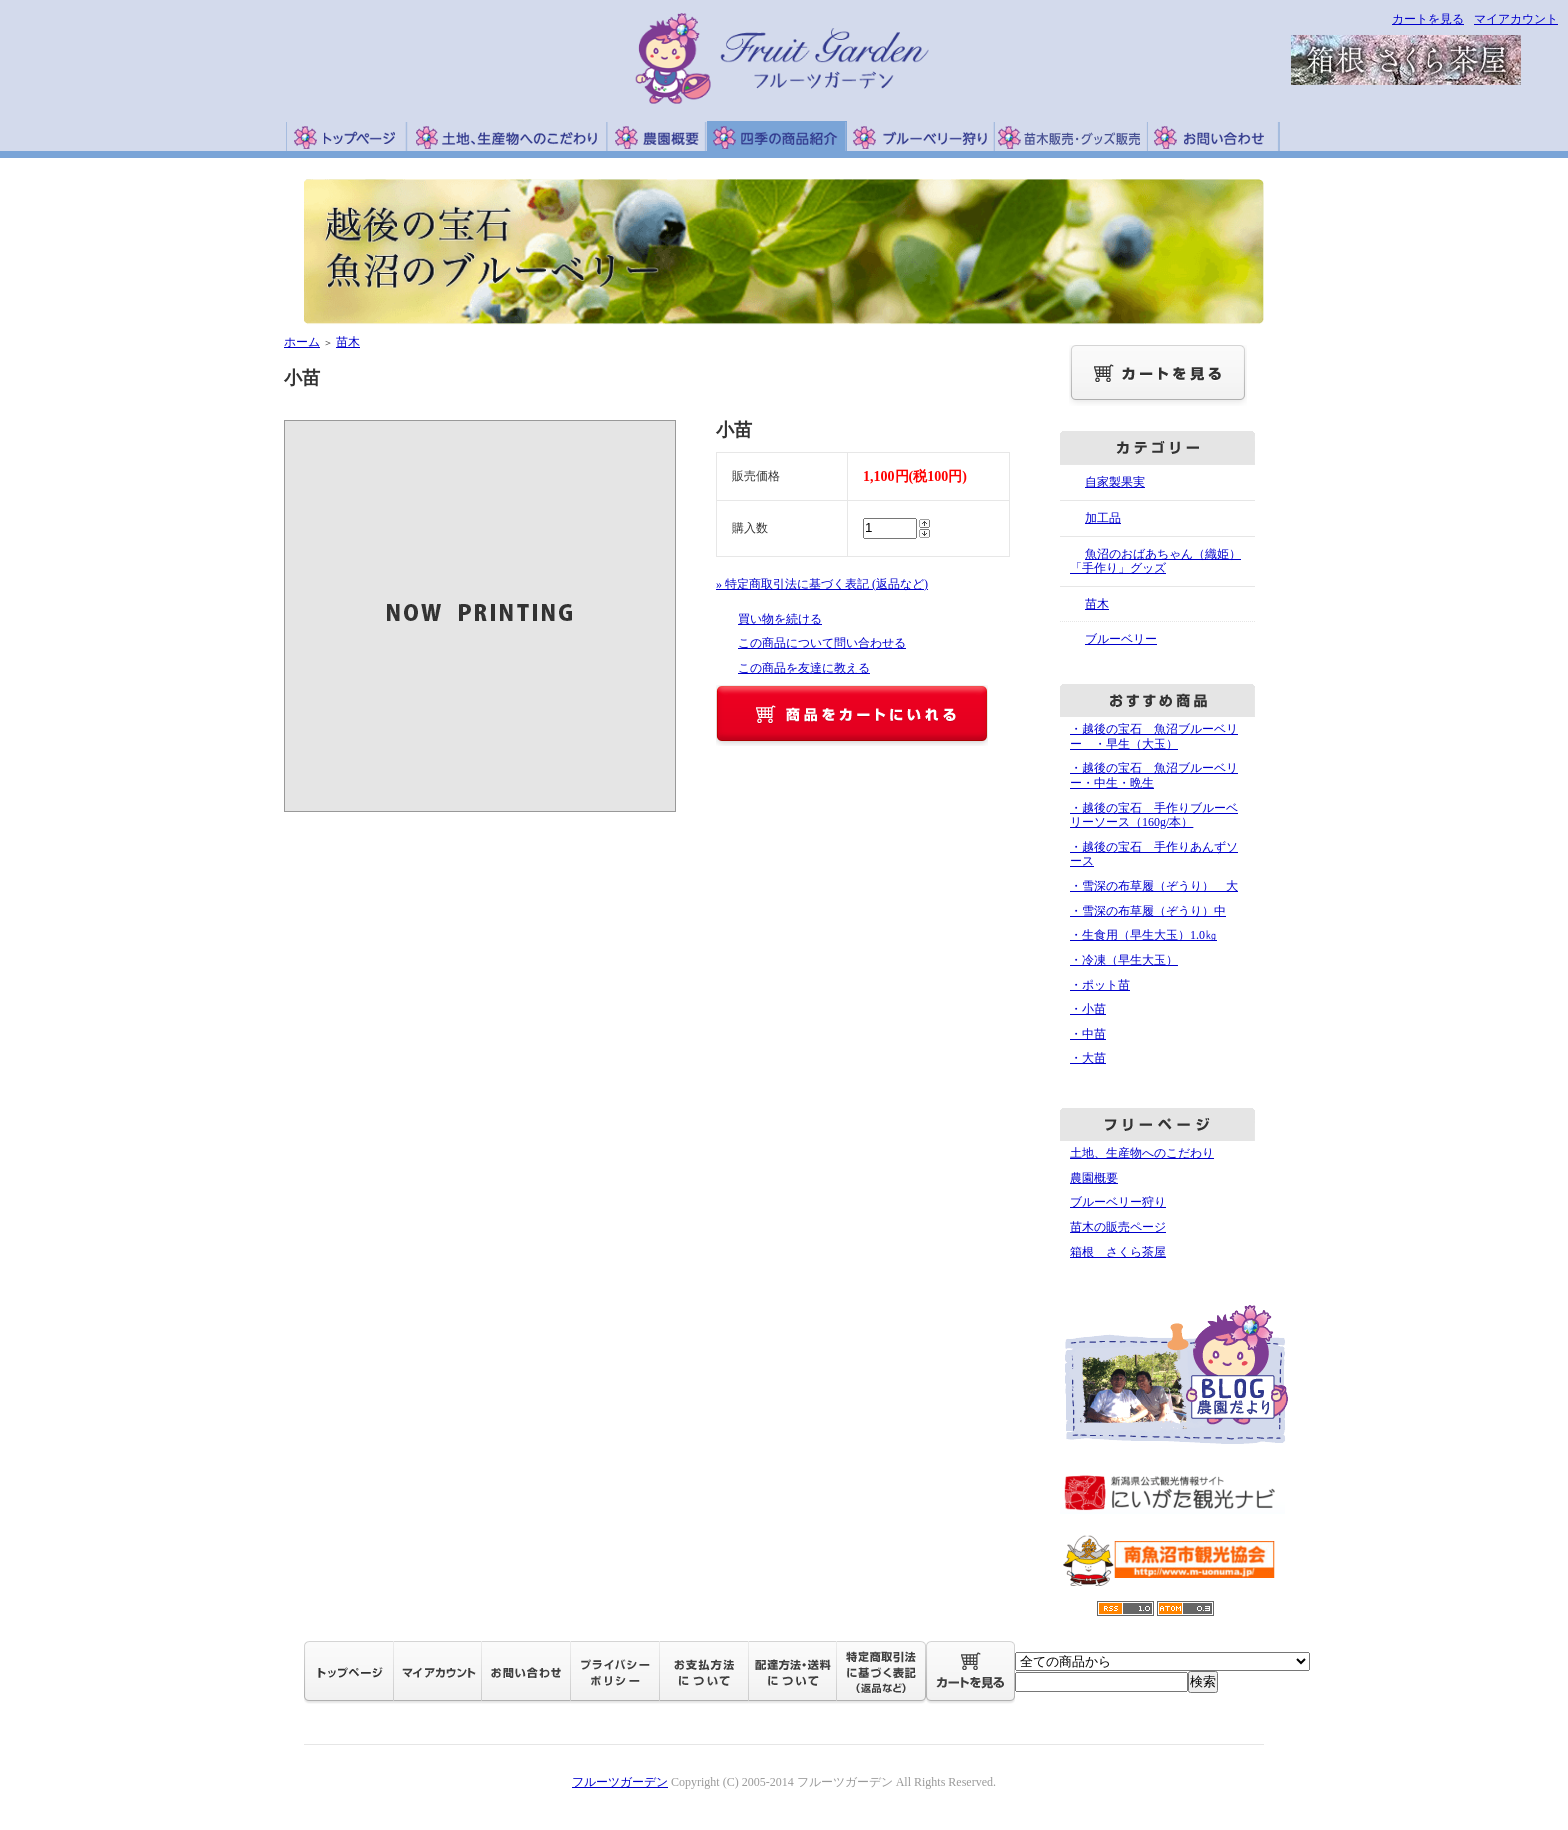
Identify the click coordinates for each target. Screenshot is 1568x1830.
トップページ (346, 136)
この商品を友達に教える (804, 668)
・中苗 (1088, 1034)
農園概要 (656, 136)
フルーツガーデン (620, 1782)
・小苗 (1088, 1009)
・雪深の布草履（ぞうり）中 (1148, 911)
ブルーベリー (1121, 639)
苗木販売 (1071, 136)
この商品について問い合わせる (822, 643)
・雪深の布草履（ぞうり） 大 (1154, 886)
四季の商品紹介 (777, 136)
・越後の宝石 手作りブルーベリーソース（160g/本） (1154, 815)
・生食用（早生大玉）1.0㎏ (1143, 935)
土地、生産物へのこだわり (506, 136)
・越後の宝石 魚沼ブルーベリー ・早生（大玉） (1154, 736)
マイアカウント (1516, 19)
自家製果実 (1115, 482)
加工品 (1103, 518)
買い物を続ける (780, 619)
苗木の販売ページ (1118, 1227)
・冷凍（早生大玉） (1124, 960)
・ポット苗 (1100, 985)
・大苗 (1088, 1058)
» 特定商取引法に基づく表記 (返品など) (822, 584)
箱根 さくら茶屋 (1118, 1252)
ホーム (302, 342)
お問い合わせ (1214, 136)
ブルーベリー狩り (921, 136)
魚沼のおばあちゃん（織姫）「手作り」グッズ (1155, 561)
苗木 (348, 342)
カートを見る (1428, 19)
